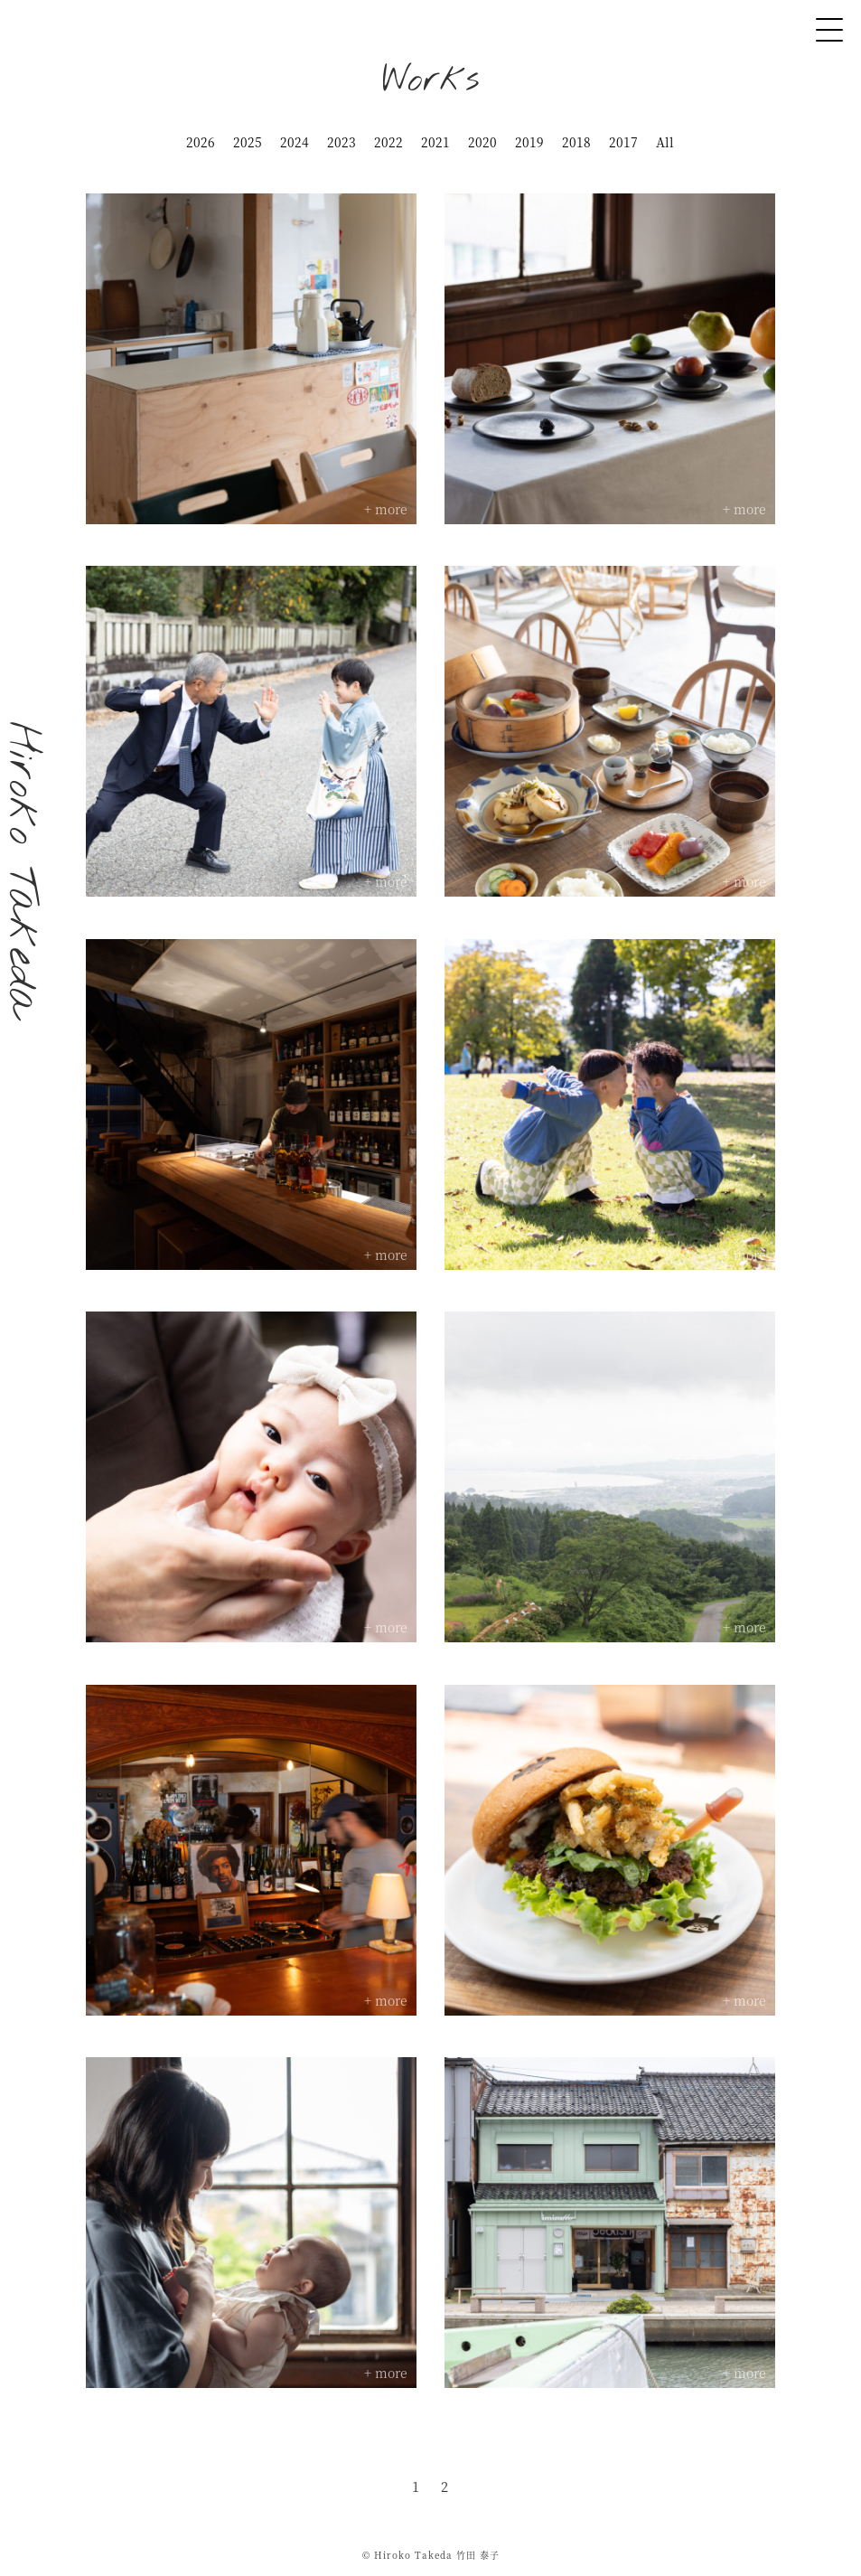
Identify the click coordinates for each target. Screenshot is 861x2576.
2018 (576, 142)
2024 (294, 142)
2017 (623, 142)
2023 (341, 142)
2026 (200, 142)
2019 (529, 142)
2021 (435, 142)
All (665, 142)
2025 (247, 142)
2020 (482, 142)
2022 (388, 142)
